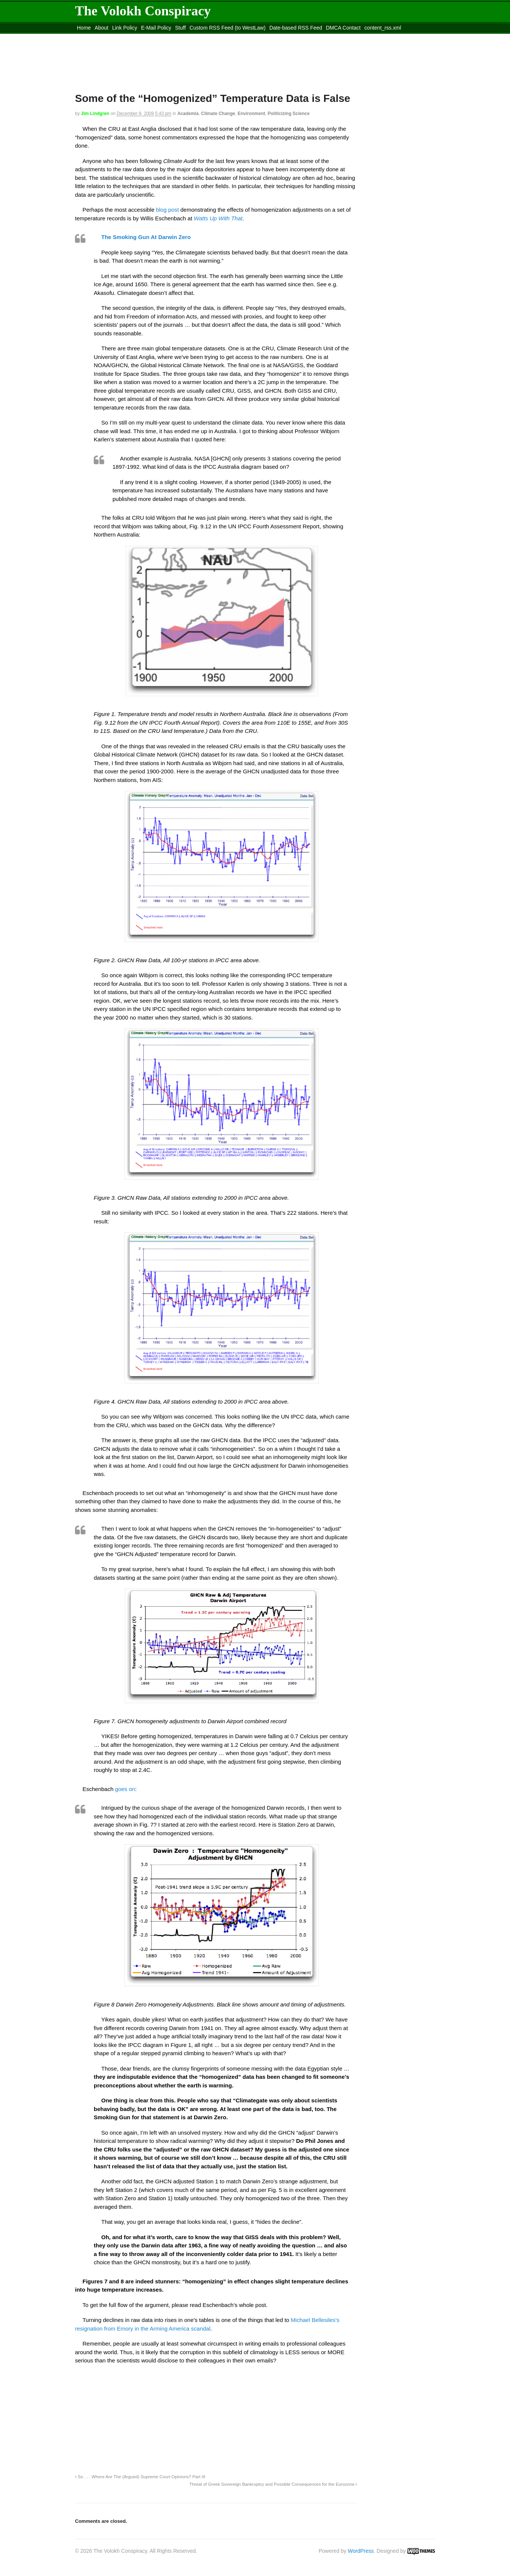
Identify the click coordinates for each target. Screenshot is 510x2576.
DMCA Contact (343, 28)
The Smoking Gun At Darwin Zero (146, 237)
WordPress (361, 2551)
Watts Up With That (218, 218)
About (101, 28)
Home (84, 28)
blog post (168, 209)
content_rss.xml (382, 28)
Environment (251, 113)
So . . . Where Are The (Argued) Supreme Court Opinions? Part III (140, 2476)
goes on (125, 1789)
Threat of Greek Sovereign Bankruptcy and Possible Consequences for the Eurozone (273, 2484)
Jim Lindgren (95, 113)
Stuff (180, 28)
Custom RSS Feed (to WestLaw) (227, 28)
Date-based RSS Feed (295, 28)
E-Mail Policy (156, 28)
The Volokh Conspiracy (143, 10)
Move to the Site (116, 37)
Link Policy (124, 28)
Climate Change (218, 113)
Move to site (184, 37)
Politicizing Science (289, 113)
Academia (188, 113)
